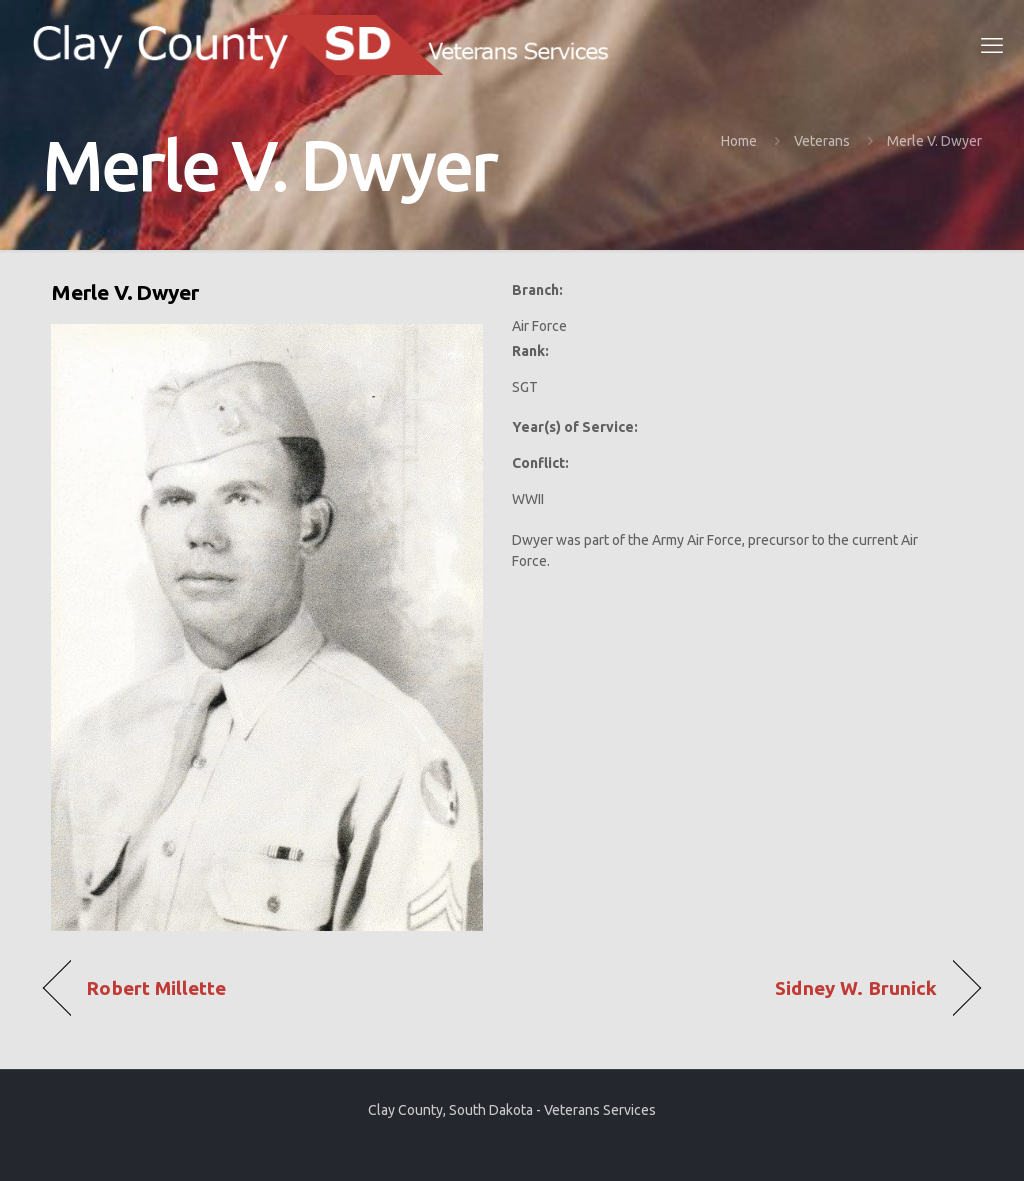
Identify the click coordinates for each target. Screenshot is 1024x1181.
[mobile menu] (992, 45)
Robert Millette (156, 988)
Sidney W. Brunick (856, 988)
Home (739, 141)
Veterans (822, 141)
